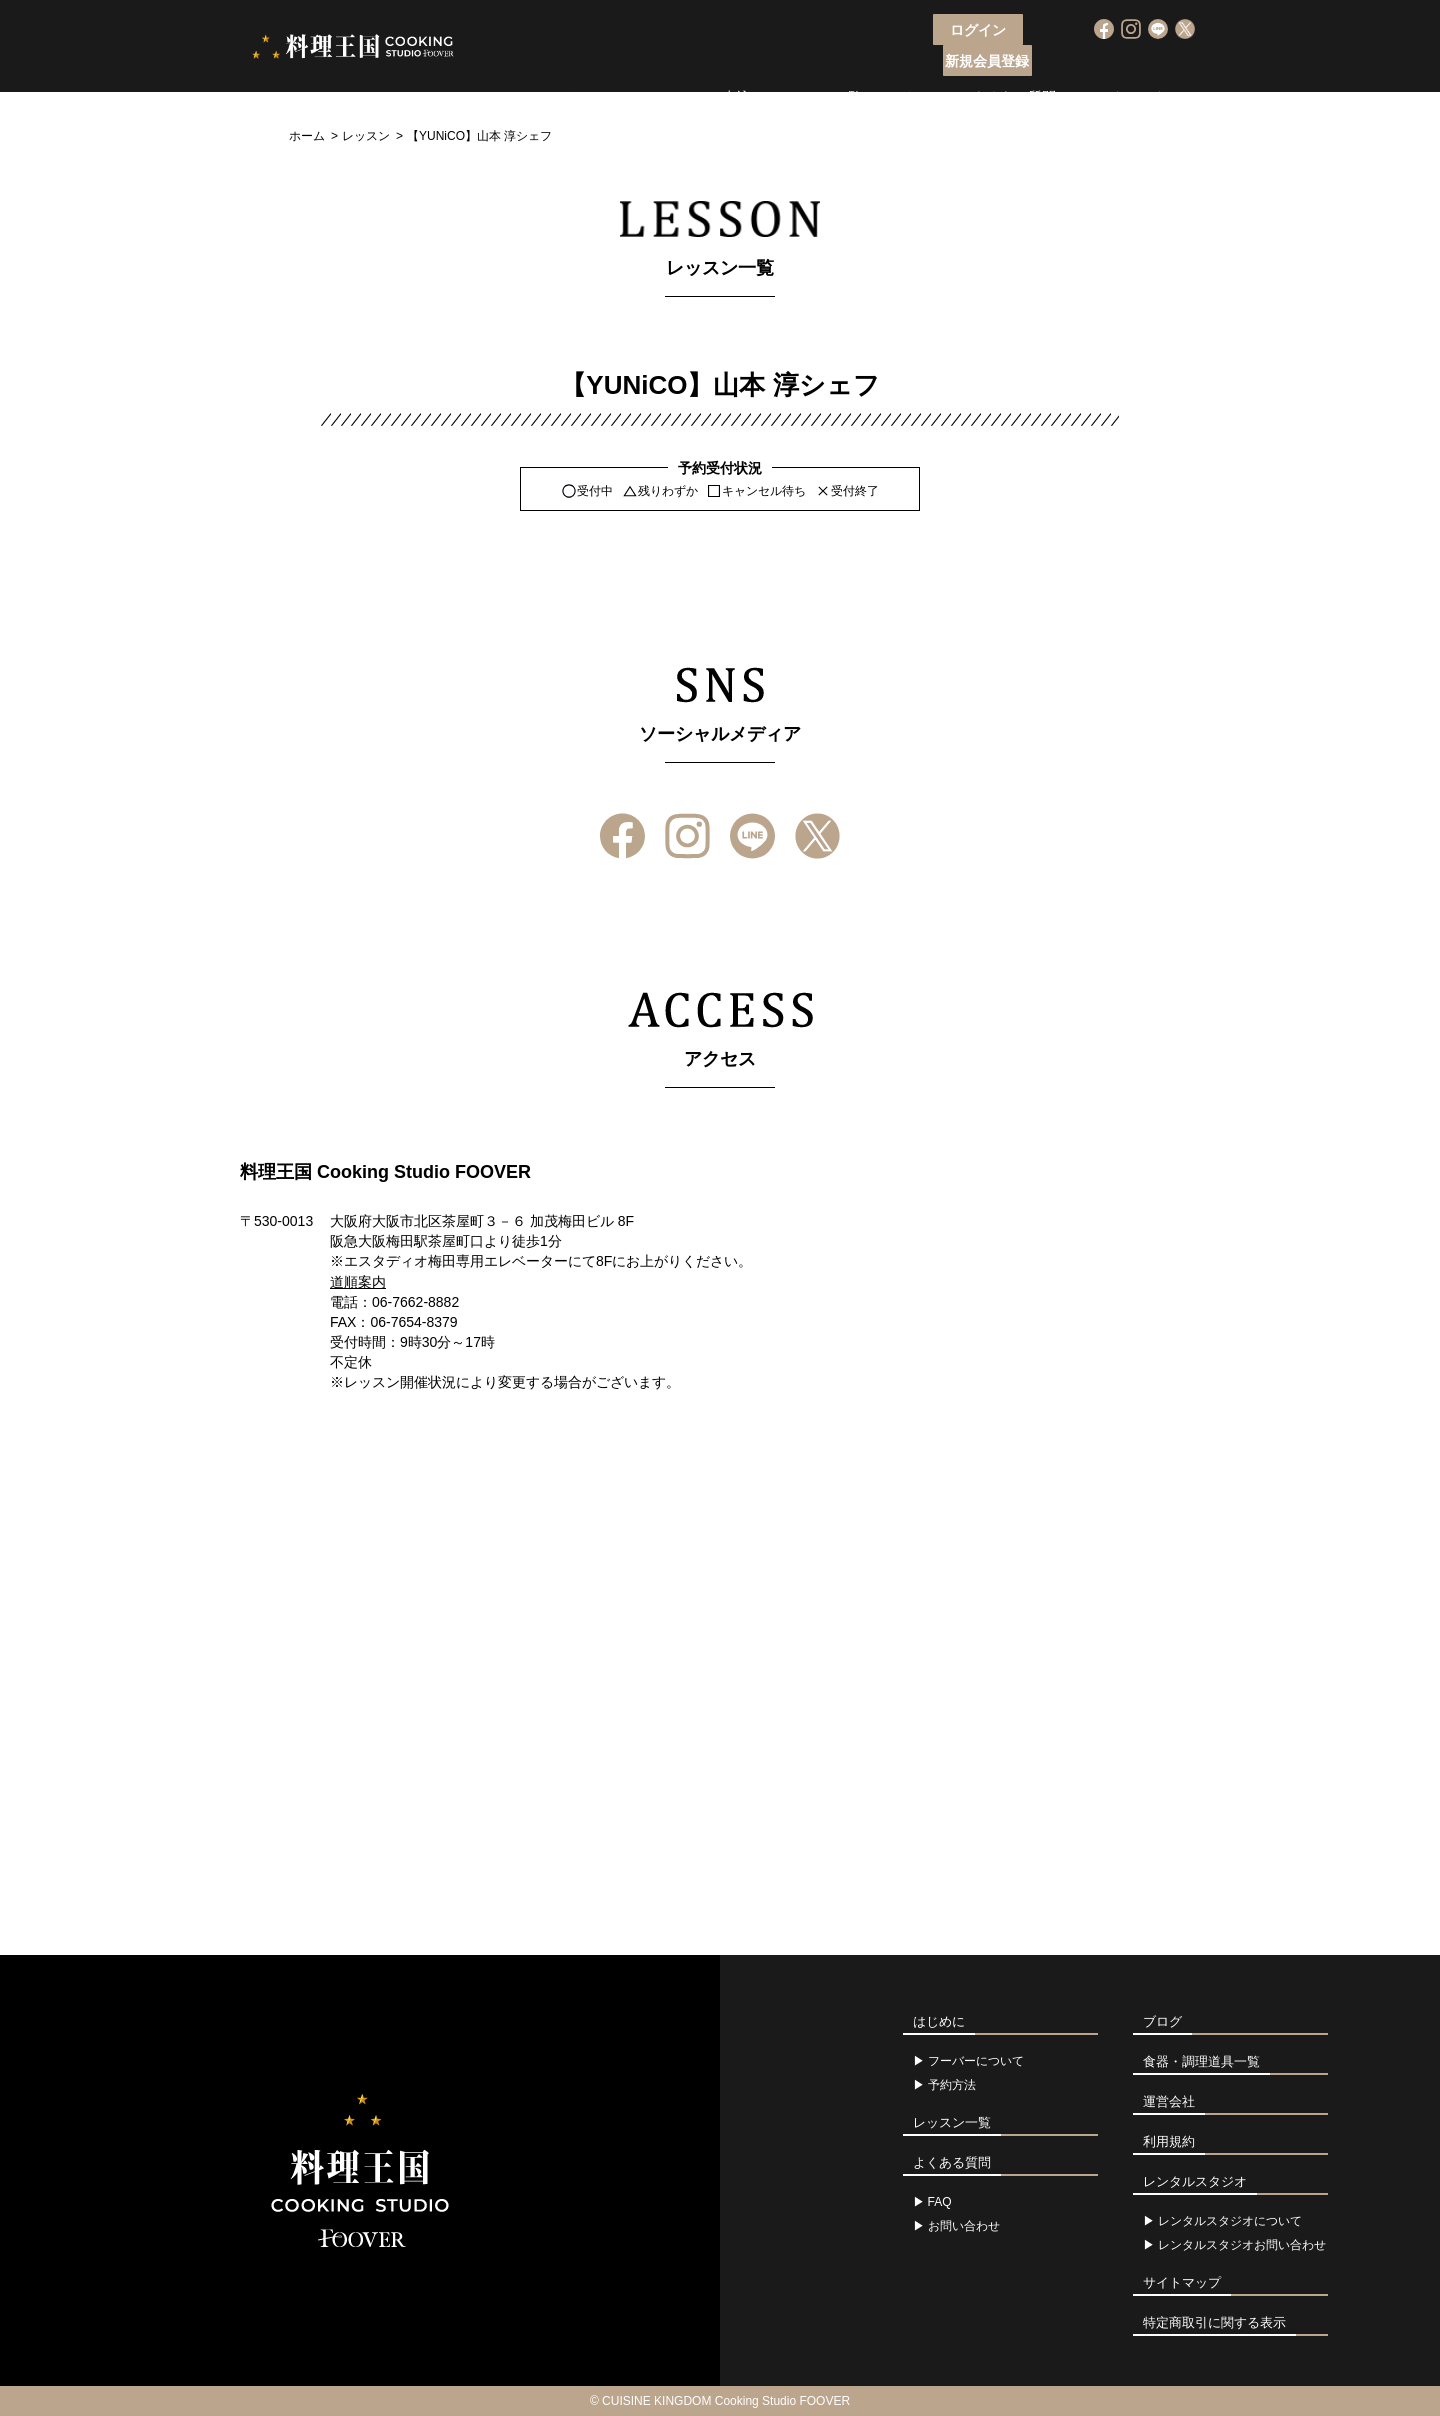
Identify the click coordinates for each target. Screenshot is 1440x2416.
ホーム (307, 136)
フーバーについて (584, 65)
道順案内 (358, 1282)
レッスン (366, 136)
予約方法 (952, 2085)
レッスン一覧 (820, 65)
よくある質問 (1014, 65)
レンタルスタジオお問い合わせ (1242, 2245)
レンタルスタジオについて (1230, 2221)
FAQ (940, 2202)
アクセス (917, 65)
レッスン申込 (709, 65)
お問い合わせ (964, 2226)
